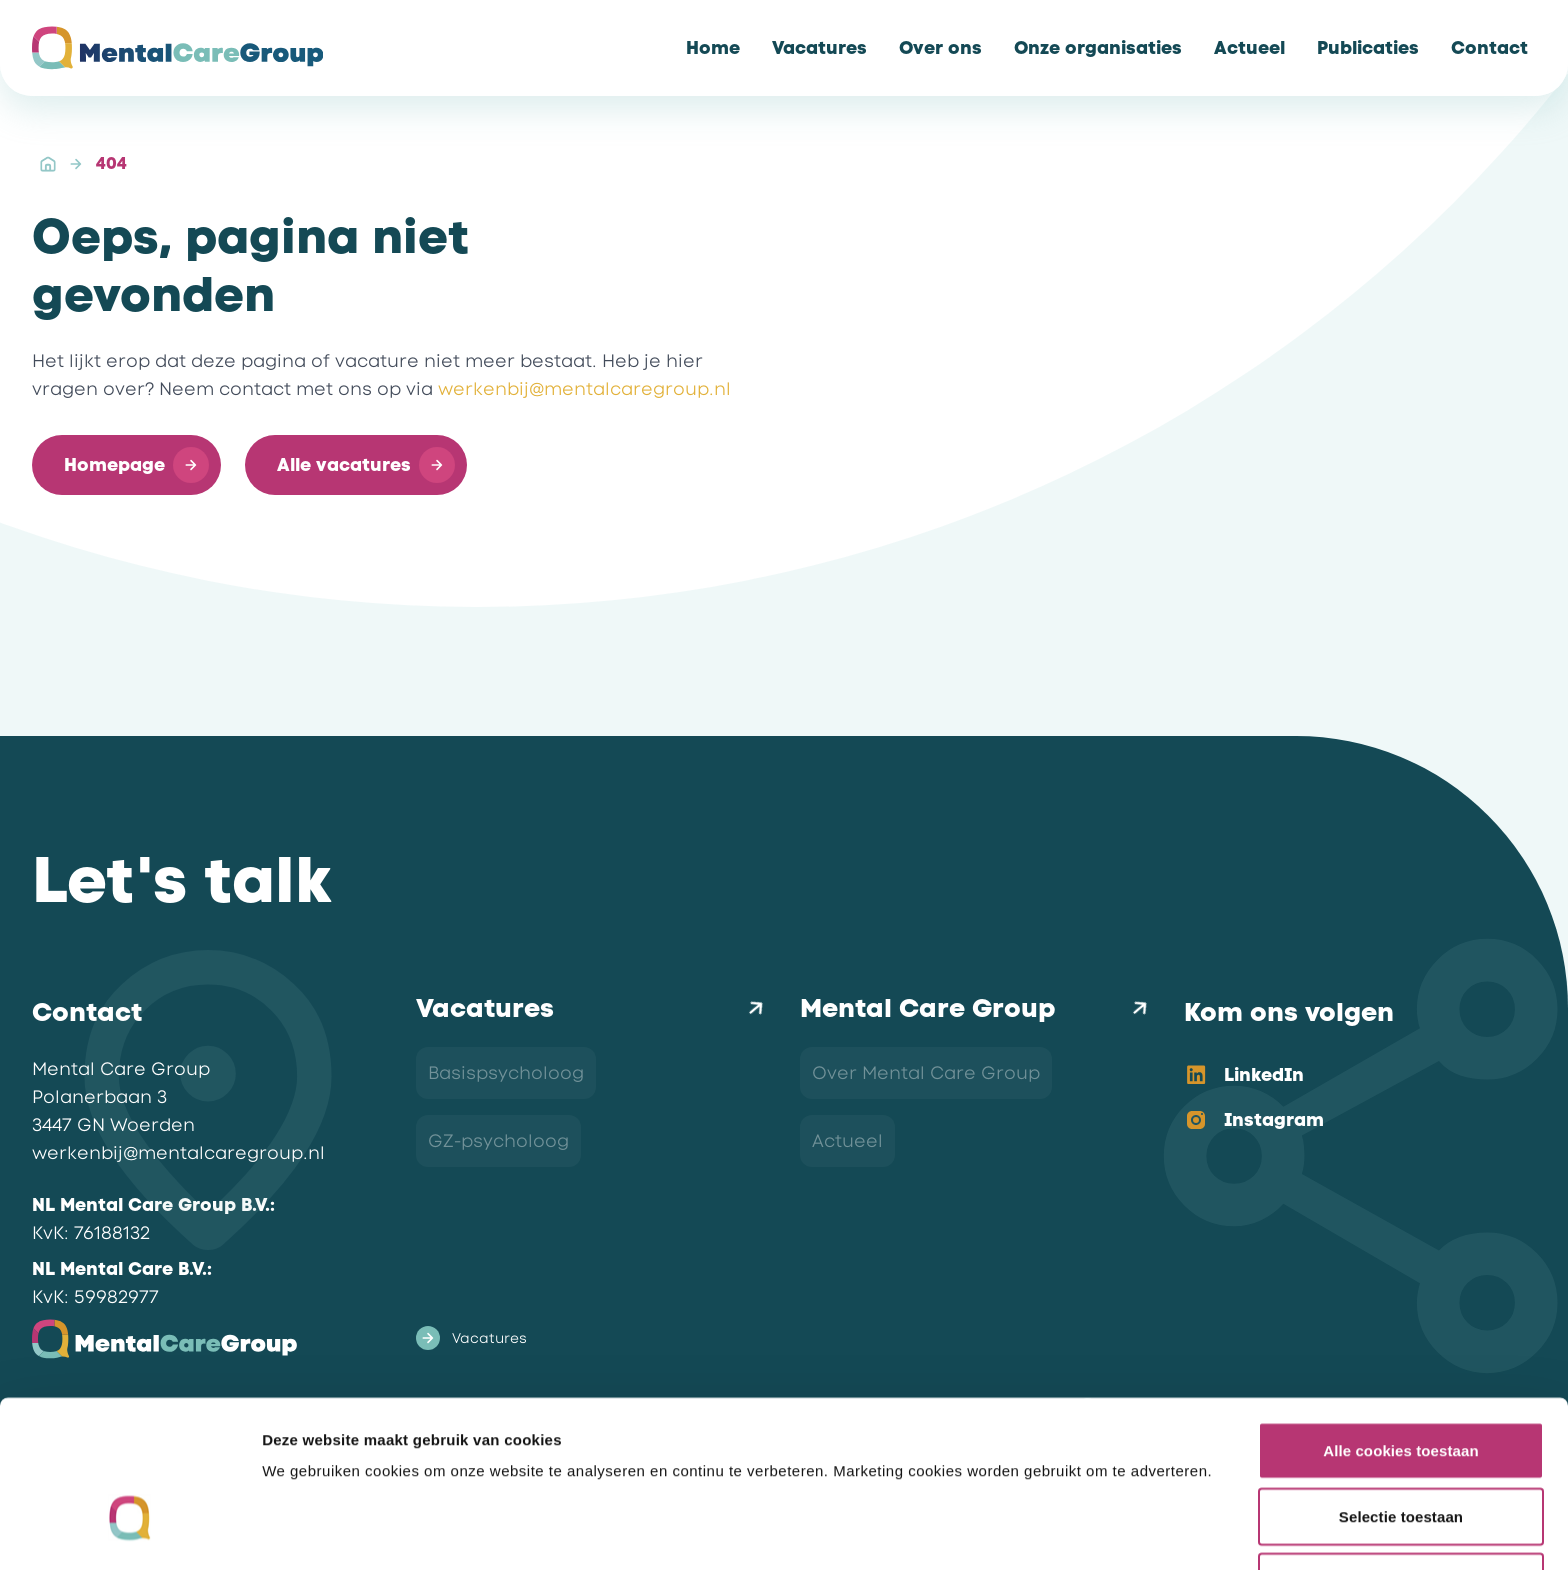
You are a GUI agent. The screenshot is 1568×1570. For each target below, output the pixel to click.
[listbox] (1344, 1099)
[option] (1344, 1076)
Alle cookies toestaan (1401, 1323)
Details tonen (1080, 1530)
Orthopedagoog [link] (503, 1209)
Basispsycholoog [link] (506, 1073)
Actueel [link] (847, 1141)
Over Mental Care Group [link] (926, 1073)
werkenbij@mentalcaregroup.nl (584, 389)
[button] (126, 465)
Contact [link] (849, 1209)
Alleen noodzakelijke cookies (1401, 1454)
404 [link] (111, 163)
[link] (713, 48)
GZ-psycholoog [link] (498, 1141)
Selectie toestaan (1401, 1389)
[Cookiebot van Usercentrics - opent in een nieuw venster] (129, 1531)
